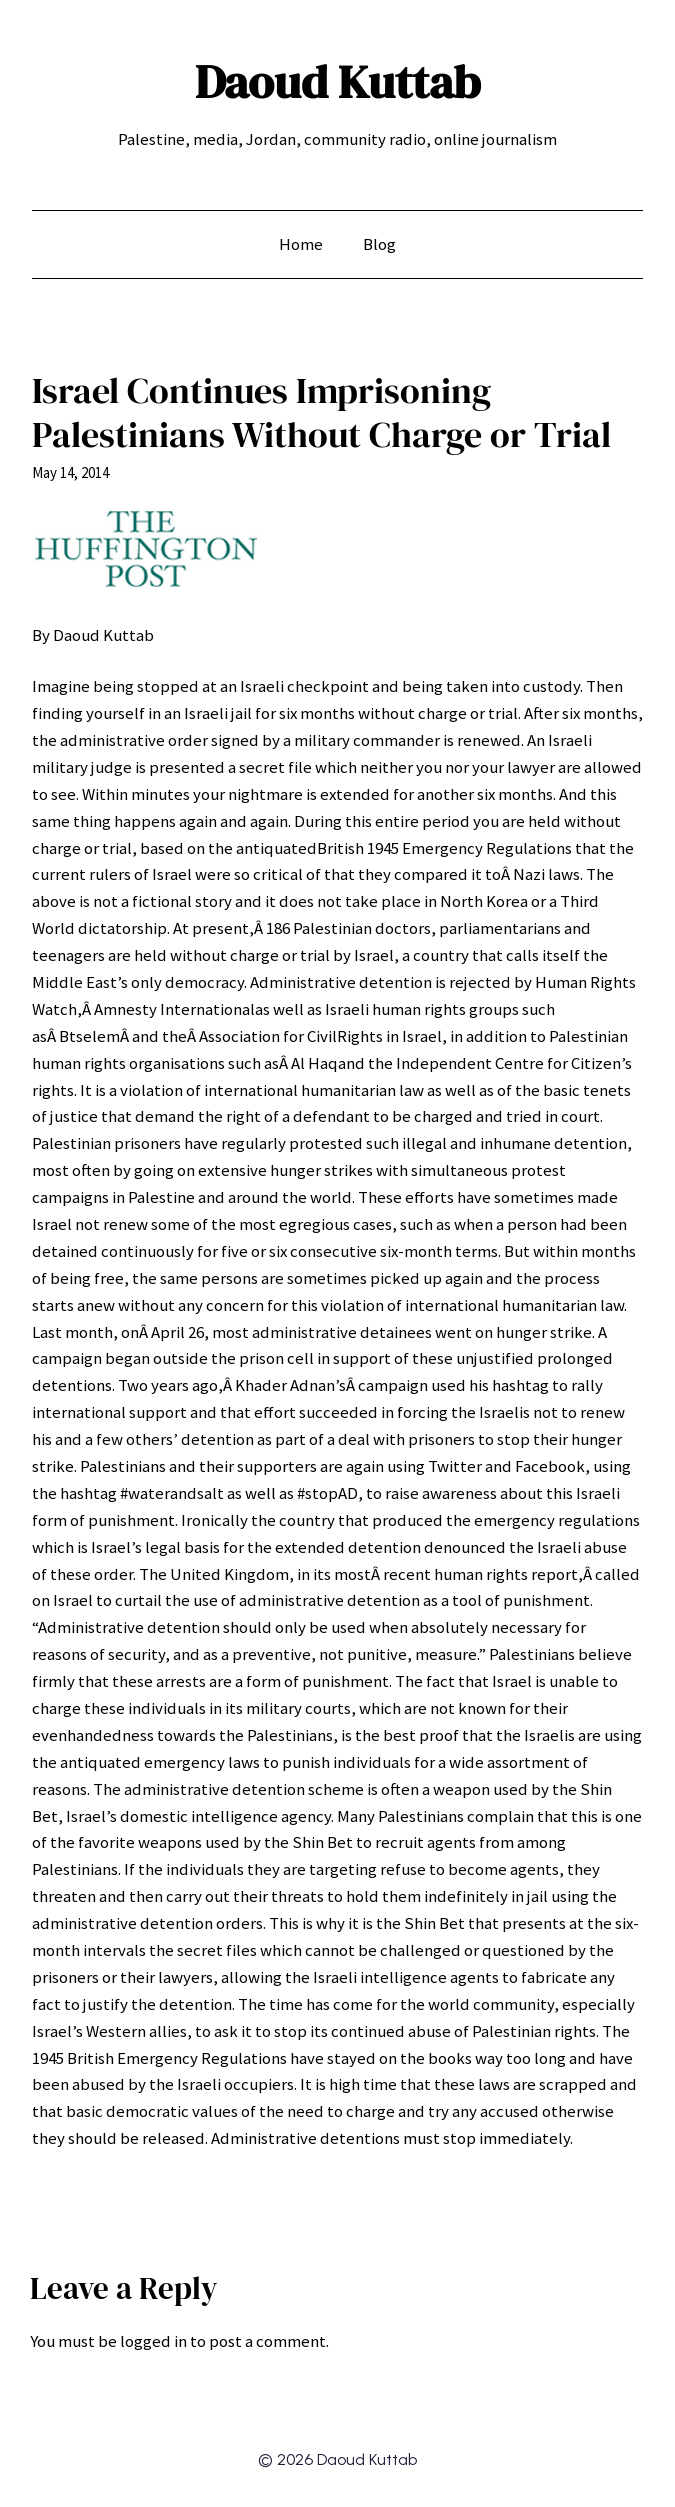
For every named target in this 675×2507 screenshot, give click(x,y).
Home (301, 244)
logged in (153, 2341)
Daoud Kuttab (337, 82)
